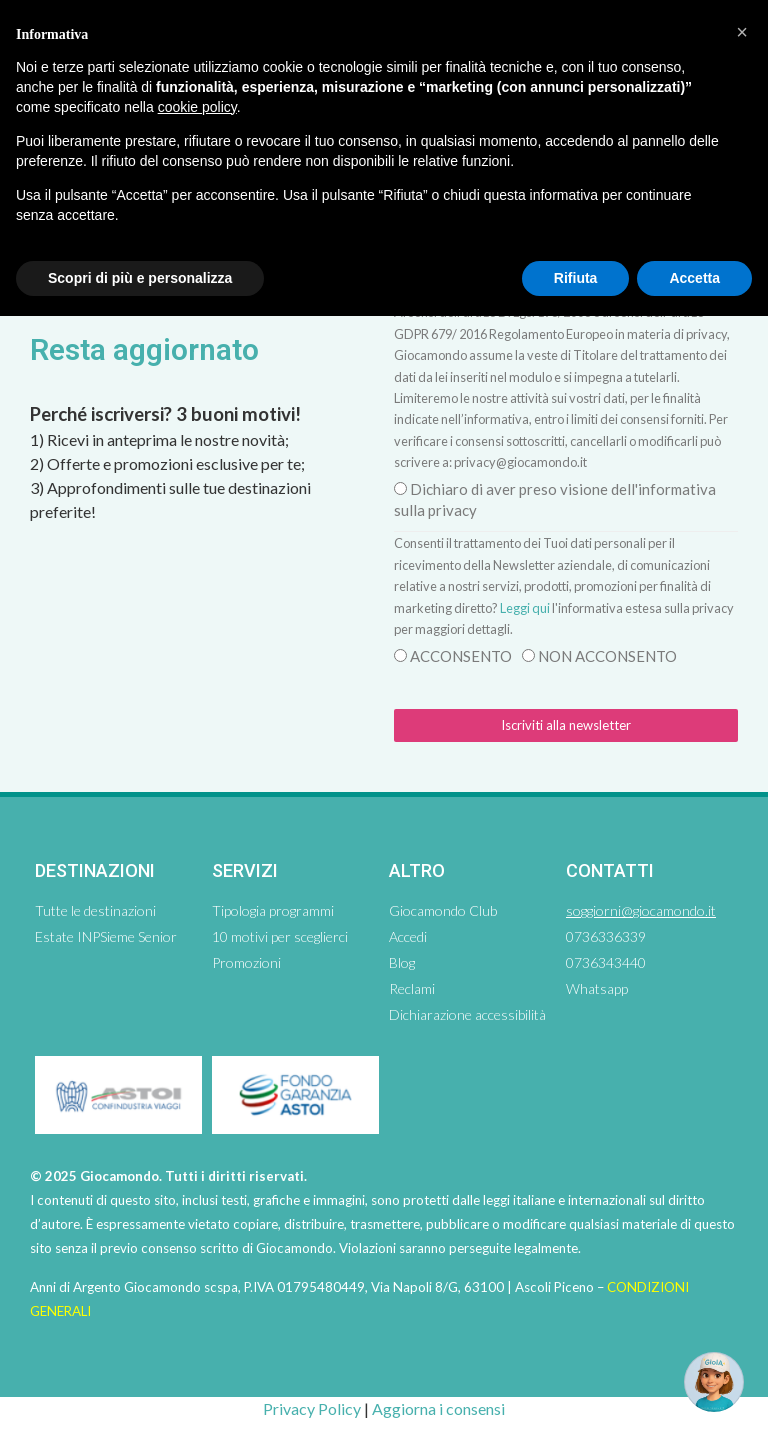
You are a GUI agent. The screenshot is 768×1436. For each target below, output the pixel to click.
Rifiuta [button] (576, 278)
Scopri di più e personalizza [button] (140, 278)
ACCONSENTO (461, 656)
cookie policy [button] (197, 107)
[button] (742, 32)
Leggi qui (525, 608)
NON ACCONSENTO (607, 656)
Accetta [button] (694, 278)
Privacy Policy (312, 1408)
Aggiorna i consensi (438, 1408)
